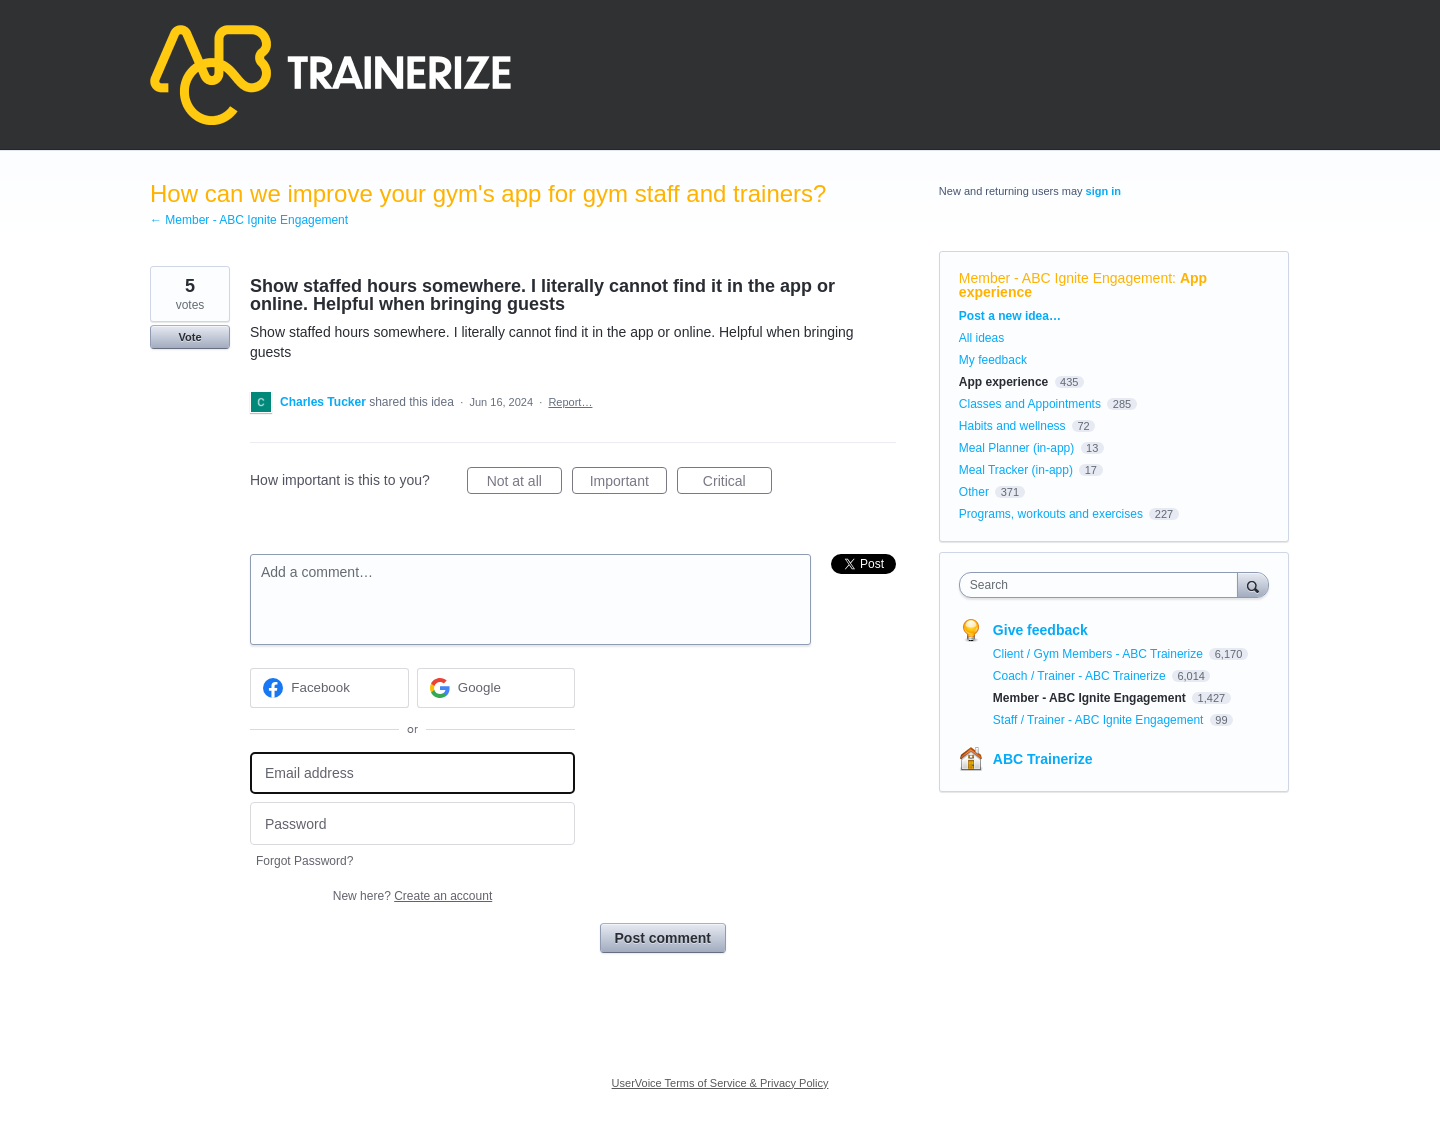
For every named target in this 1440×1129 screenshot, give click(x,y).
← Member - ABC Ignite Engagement (249, 220)
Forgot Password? (304, 861)
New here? (412, 896)
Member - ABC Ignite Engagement (1065, 278)
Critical (737, 484)
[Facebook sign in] (329, 688)
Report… (570, 402)
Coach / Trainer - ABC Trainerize (1081, 676)
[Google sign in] (496, 688)
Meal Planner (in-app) (1016, 448)
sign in (1103, 191)
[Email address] (412, 773)
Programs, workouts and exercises (1051, 514)
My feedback (993, 360)
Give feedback (1040, 630)
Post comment (663, 938)
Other (974, 492)
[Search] (1253, 584)
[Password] (412, 823)
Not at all (524, 484)
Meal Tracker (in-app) (1016, 470)
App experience (1003, 382)
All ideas (981, 338)
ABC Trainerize (1043, 759)
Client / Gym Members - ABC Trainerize (1099, 654)
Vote (189, 337)
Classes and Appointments (1030, 404)
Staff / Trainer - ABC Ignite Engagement (1100, 720)
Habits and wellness (1012, 426)
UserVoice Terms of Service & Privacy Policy (720, 1083)
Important (628, 484)
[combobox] (1103, 585)
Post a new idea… (1010, 316)
